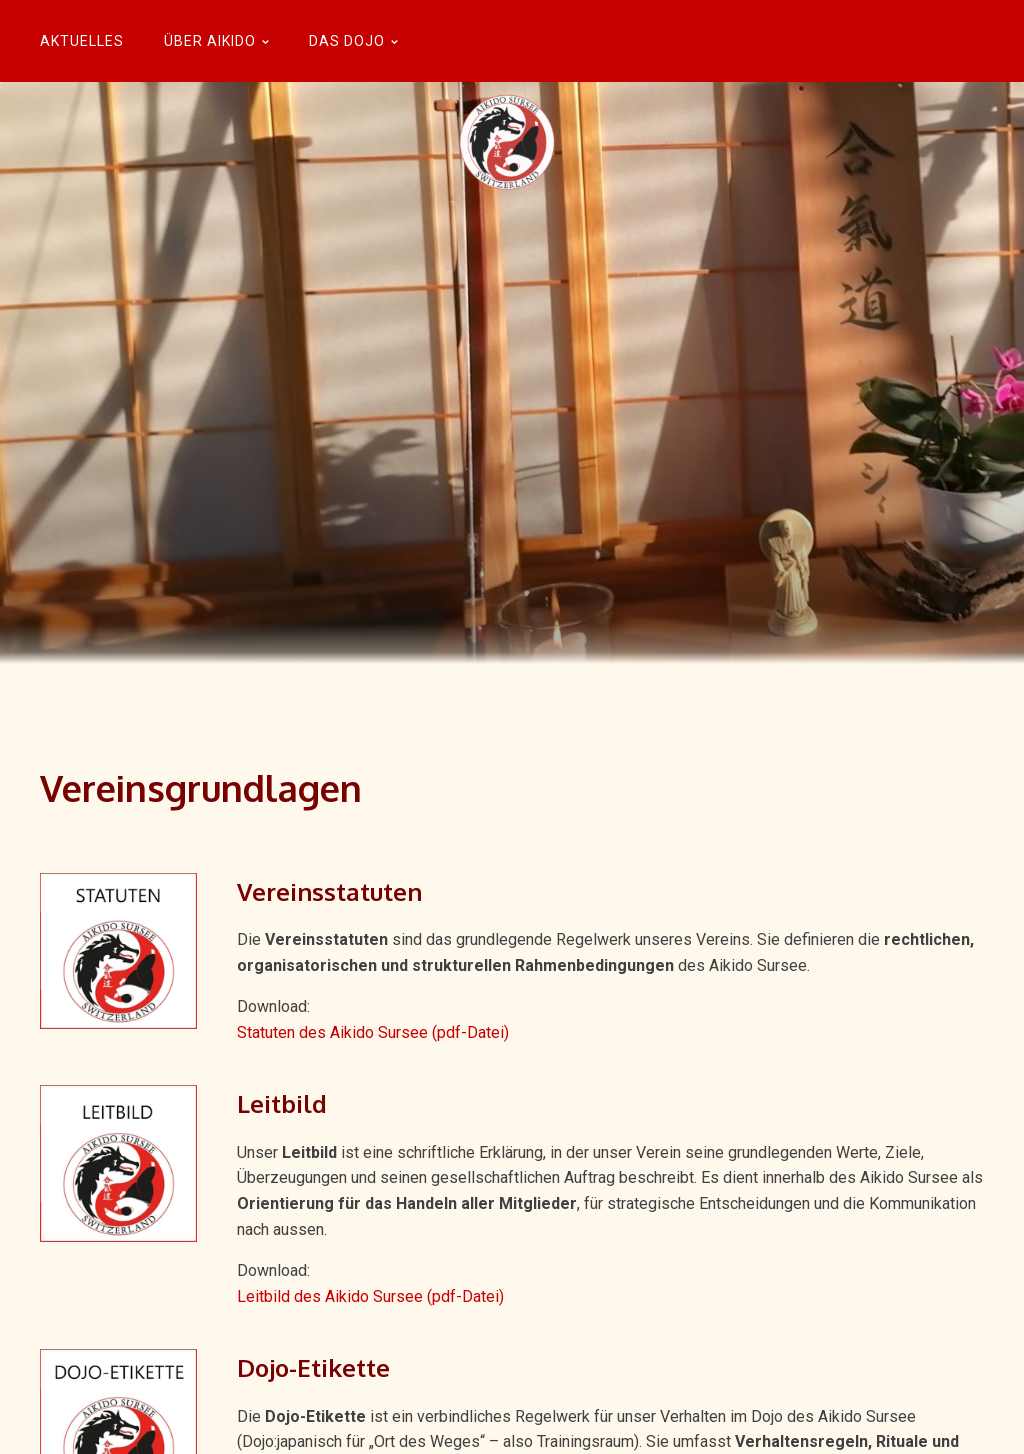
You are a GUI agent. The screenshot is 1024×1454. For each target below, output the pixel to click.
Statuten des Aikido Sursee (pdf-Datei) (373, 1032)
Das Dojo (353, 41)
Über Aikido (216, 41)
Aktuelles (82, 41)
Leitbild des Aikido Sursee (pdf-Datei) (370, 1296)
